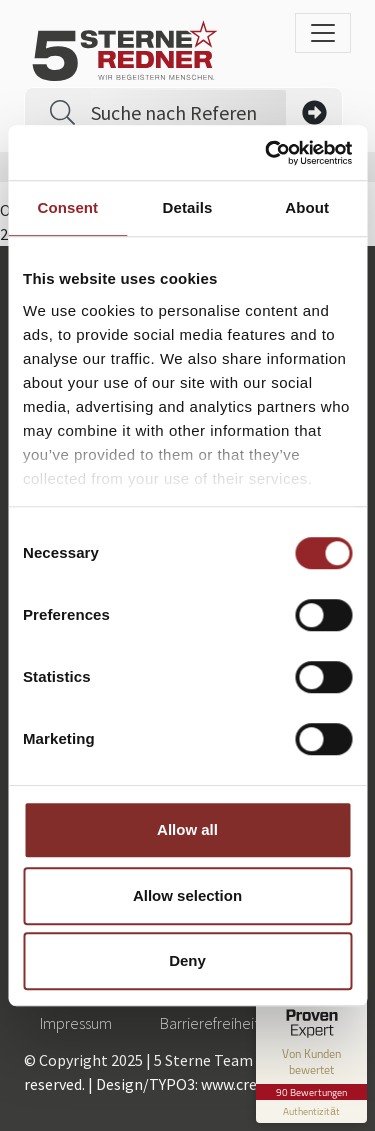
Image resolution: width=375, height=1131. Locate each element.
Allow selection (187, 895)
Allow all (187, 829)
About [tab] (307, 207)
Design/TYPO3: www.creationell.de (213, 1084)
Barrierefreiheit (209, 1023)
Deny (187, 960)
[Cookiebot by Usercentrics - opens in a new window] (267, 153)
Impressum (76, 1023)
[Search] (188, 113)
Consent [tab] (67, 207)
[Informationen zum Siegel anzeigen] (311, 1111)
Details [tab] (188, 207)
